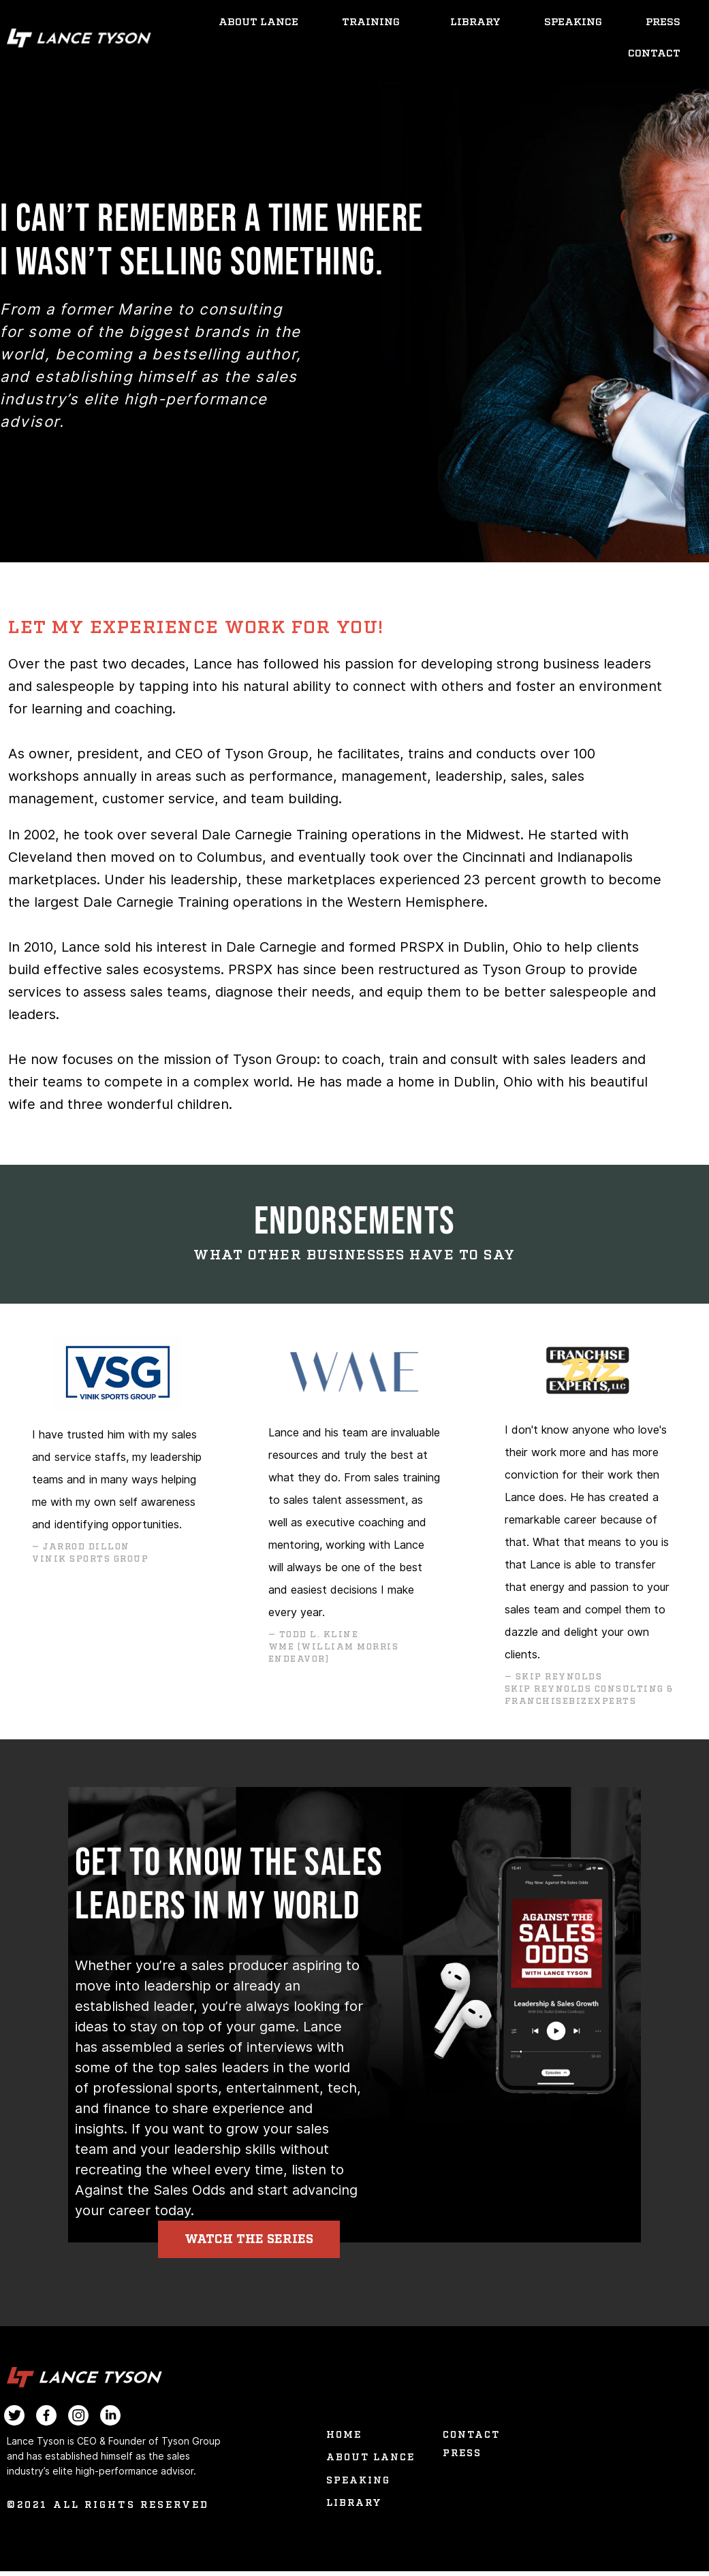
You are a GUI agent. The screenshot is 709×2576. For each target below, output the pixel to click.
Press (663, 22)
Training (374, 22)
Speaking (573, 22)
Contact (654, 53)
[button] (270, 2242)
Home (344, 2440)
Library (475, 22)
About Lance (258, 22)
